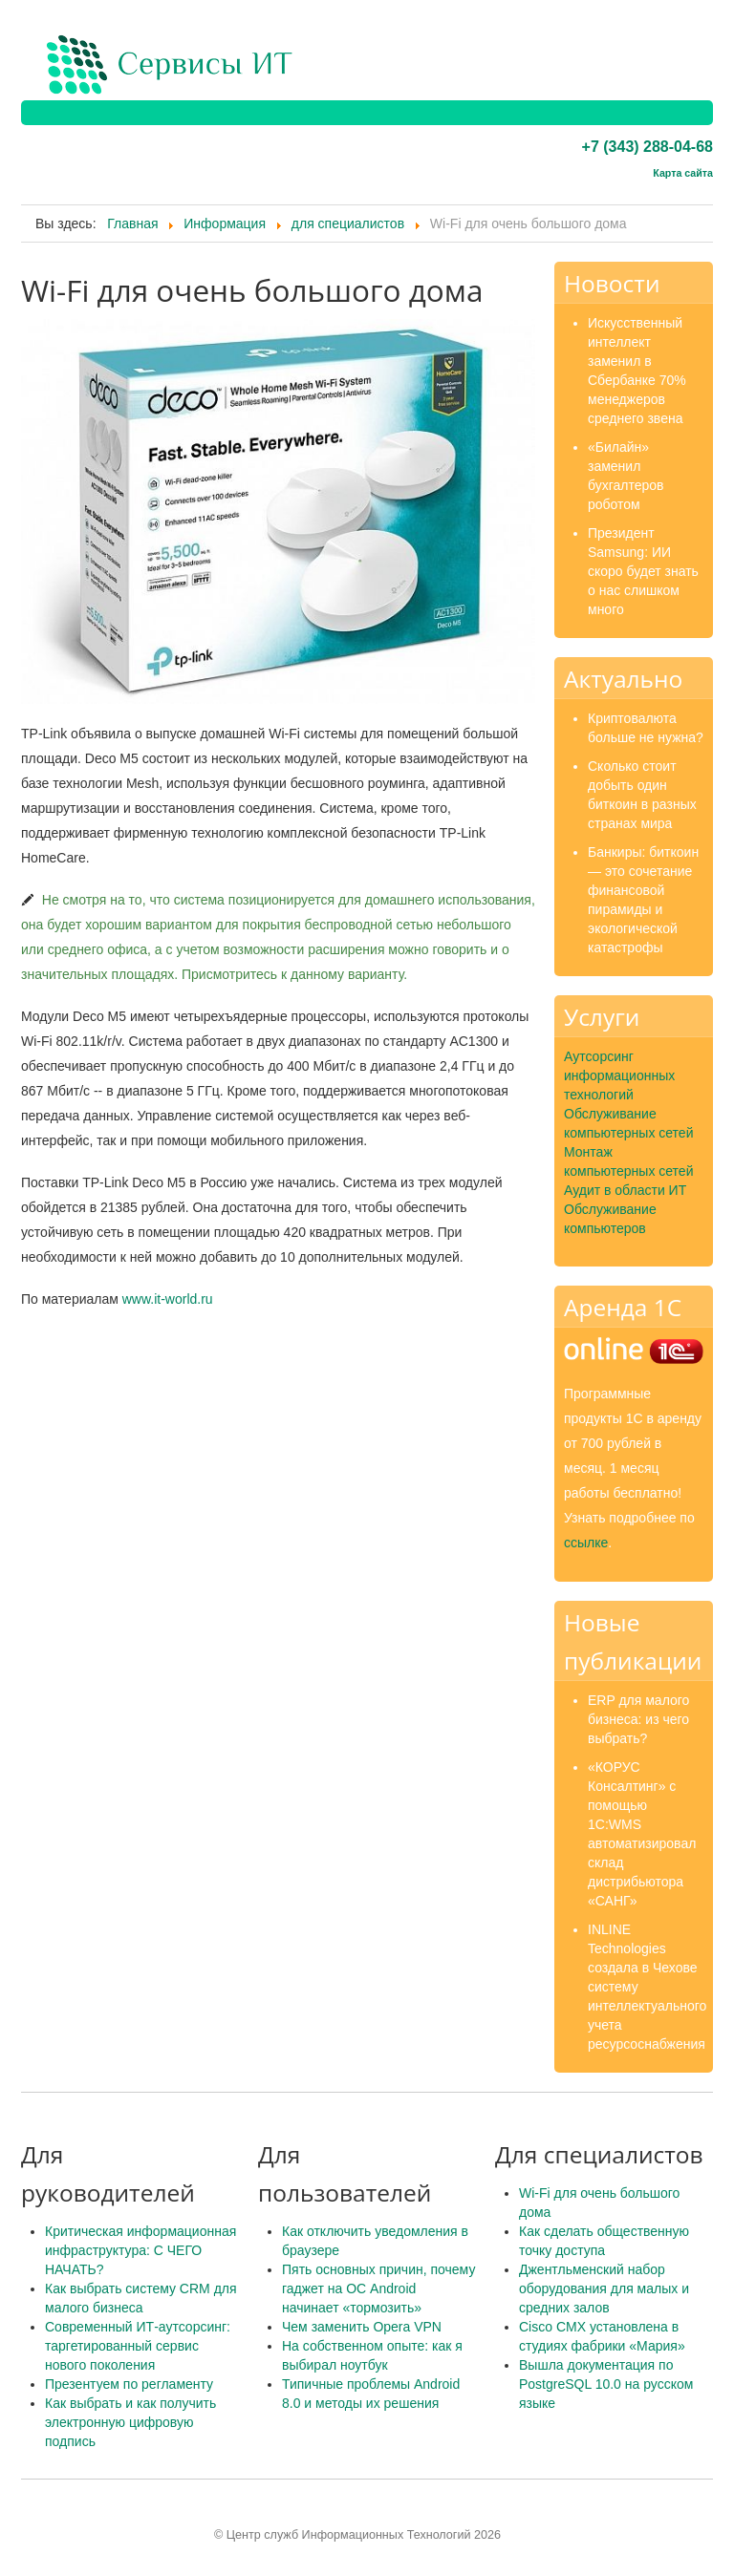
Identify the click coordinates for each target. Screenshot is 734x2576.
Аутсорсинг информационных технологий (619, 1075)
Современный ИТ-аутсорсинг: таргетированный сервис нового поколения (137, 2346)
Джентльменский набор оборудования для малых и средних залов (604, 2288)
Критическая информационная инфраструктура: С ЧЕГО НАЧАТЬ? (140, 2250)
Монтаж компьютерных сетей (628, 1161)
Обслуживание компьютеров (610, 1219)
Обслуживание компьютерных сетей (628, 1123)
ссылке (586, 1542)
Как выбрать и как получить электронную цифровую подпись (130, 2422)
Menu (698, 65)
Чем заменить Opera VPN (362, 2326)
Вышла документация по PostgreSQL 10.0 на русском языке (606, 2384)
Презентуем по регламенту (129, 2384)
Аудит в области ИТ (625, 1190)
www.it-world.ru (167, 1299)
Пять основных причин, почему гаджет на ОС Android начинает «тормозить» (378, 2288)
